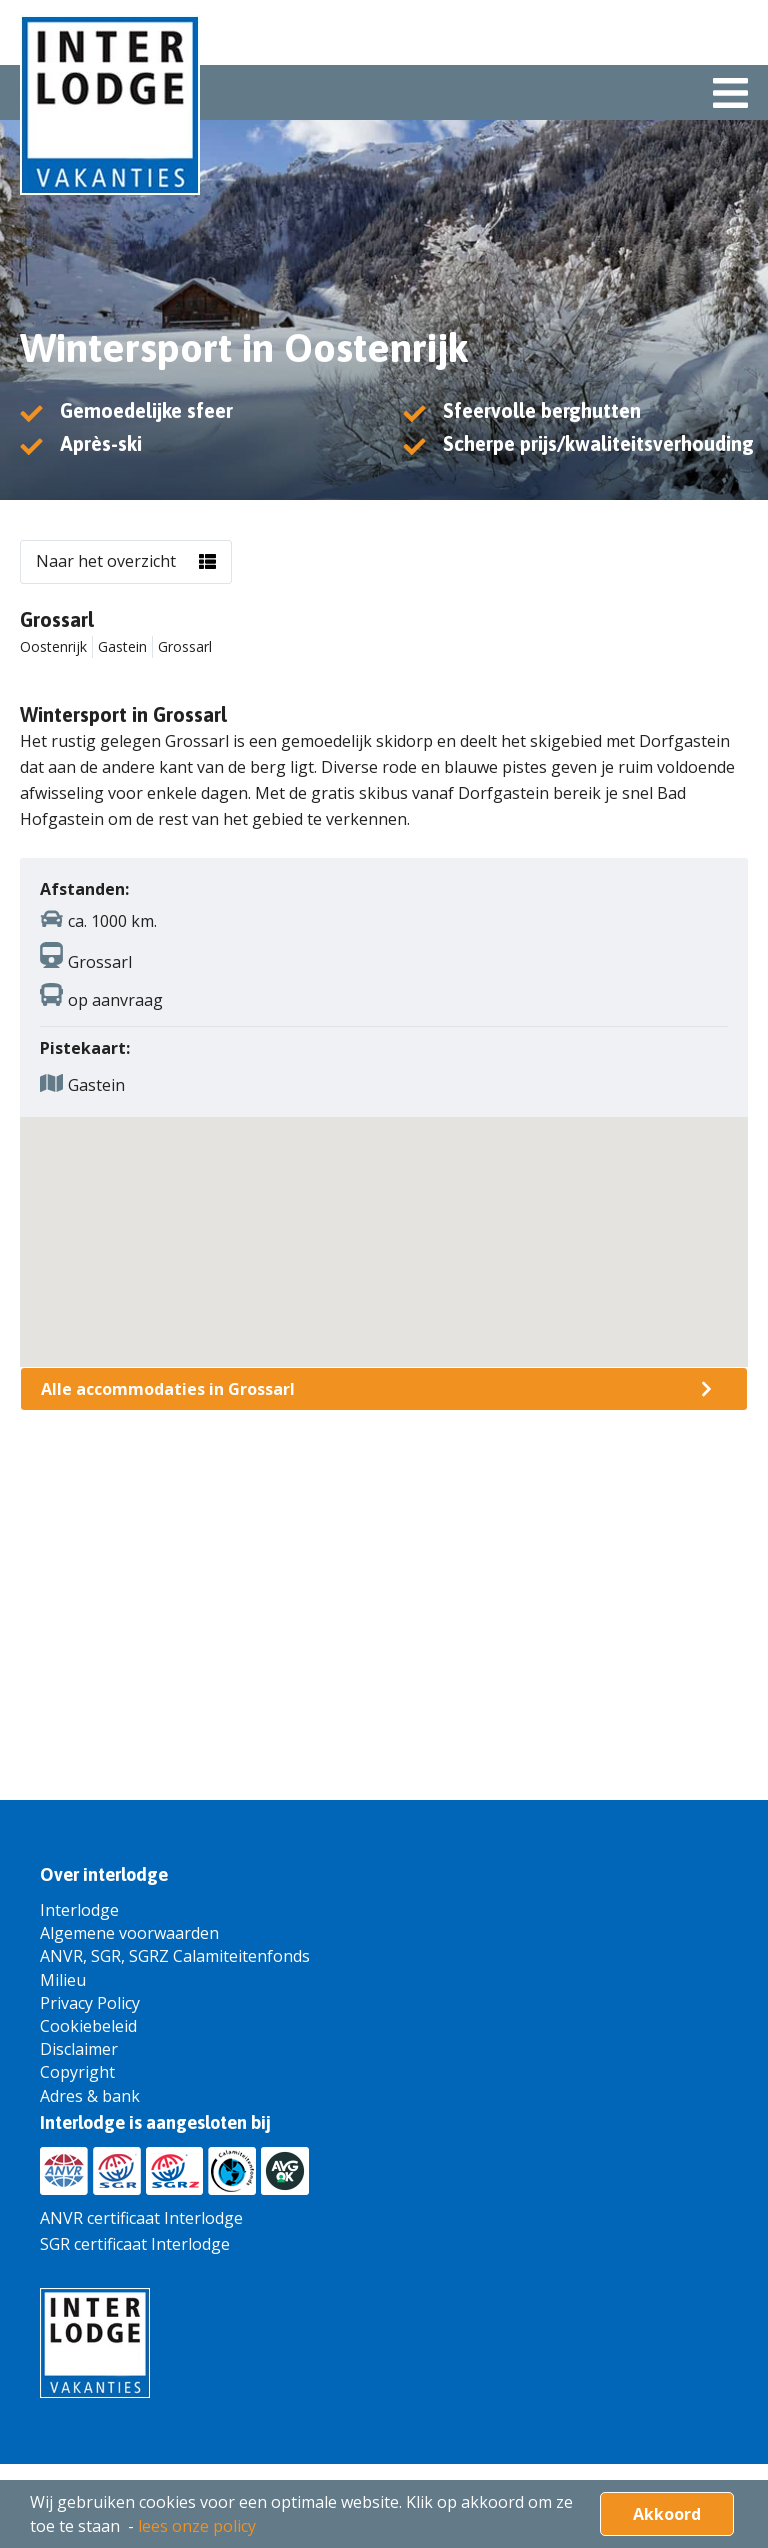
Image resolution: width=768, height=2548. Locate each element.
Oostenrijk (53, 646)
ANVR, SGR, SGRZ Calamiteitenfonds (175, 1956)
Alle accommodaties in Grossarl (168, 1389)
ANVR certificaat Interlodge (141, 2218)
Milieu (63, 1980)
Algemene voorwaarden (129, 1933)
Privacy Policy (90, 2003)
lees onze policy (197, 2526)
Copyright (77, 2072)
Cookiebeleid (88, 2026)
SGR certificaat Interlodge (135, 2244)
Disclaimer (79, 2049)
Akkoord (667, 2514)
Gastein (122, 646)
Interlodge (79, 1910)
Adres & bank (90, 2096)
